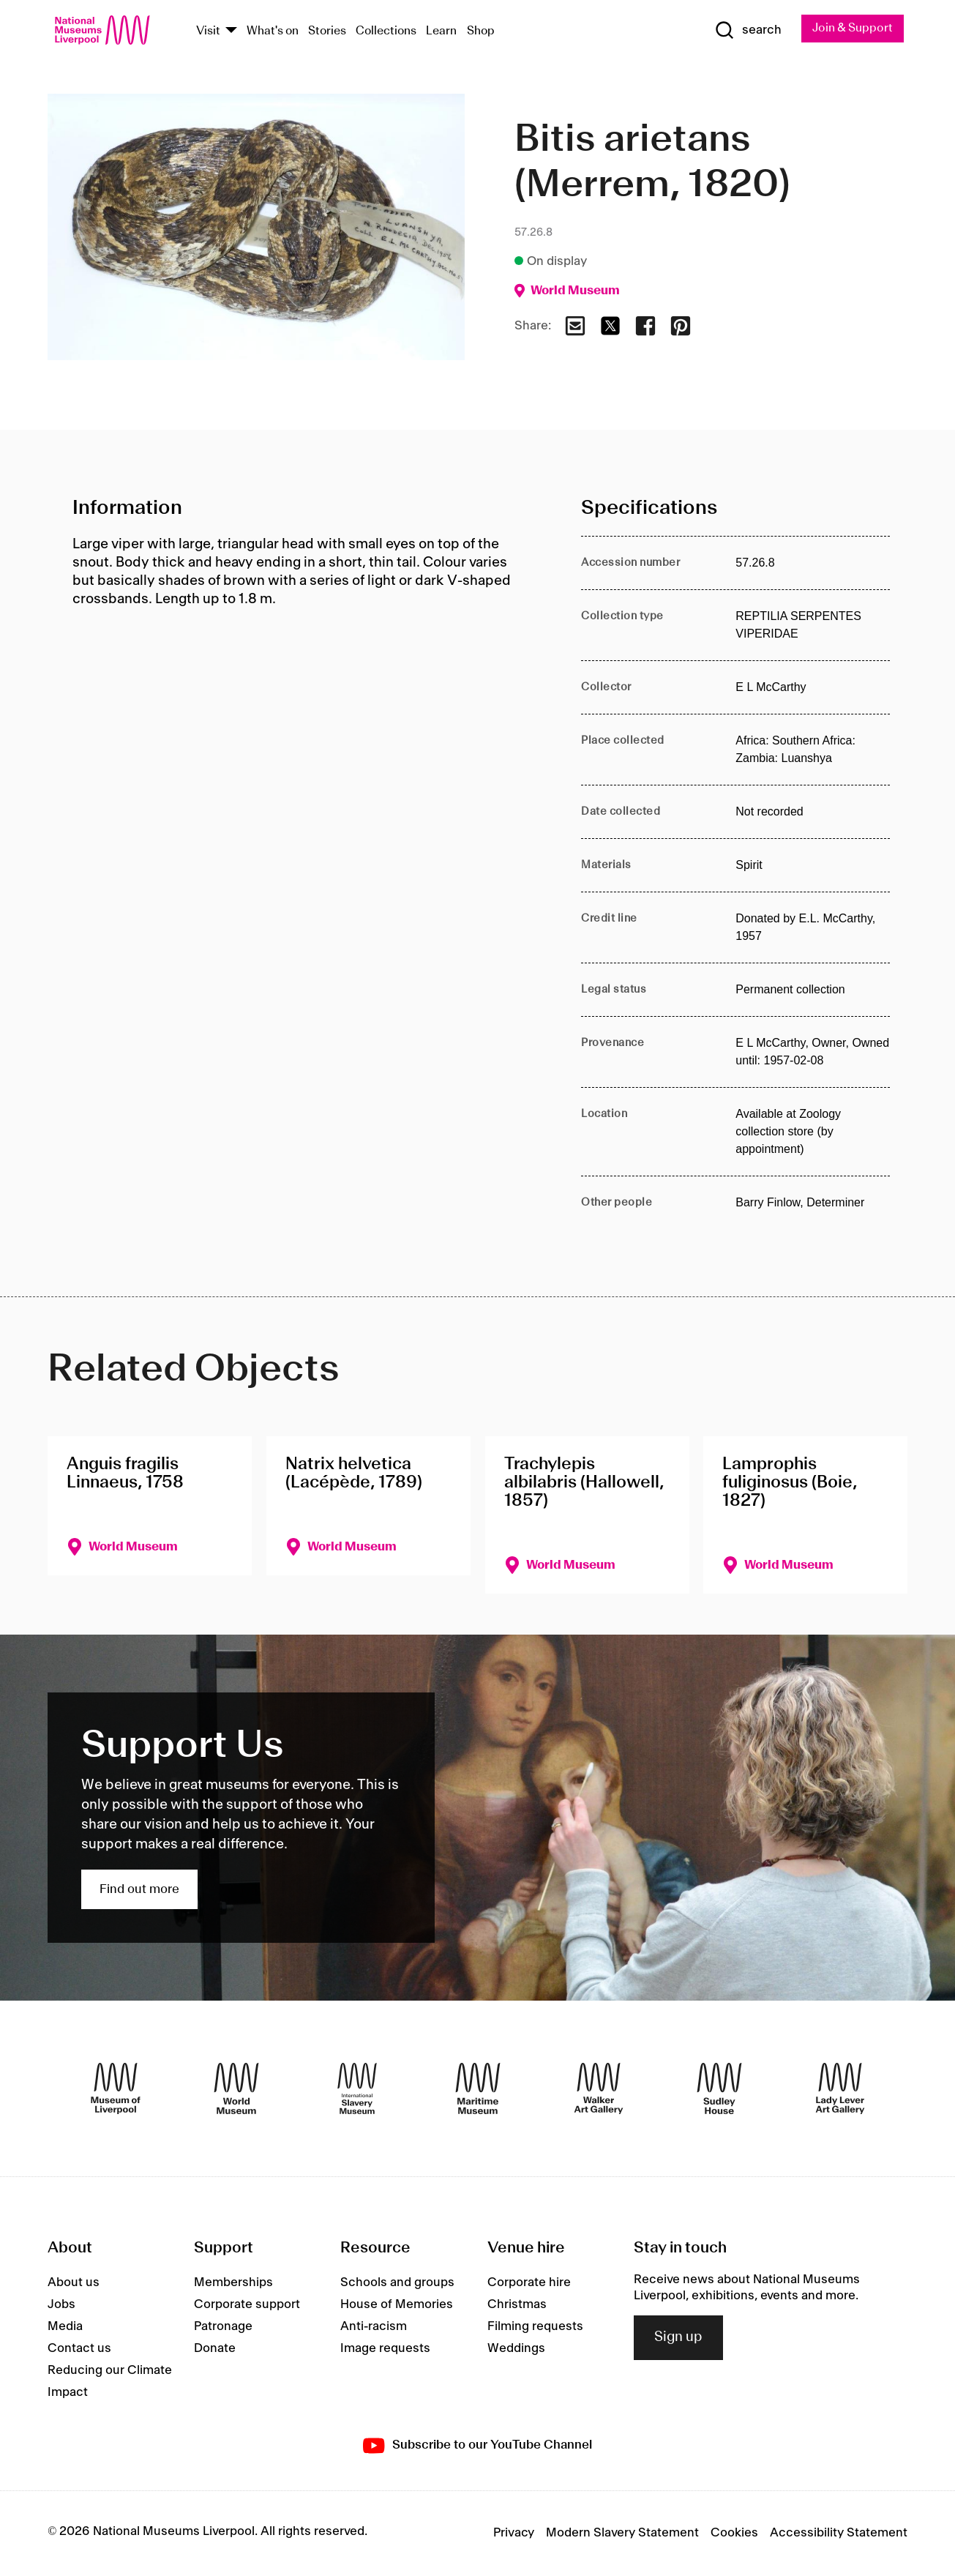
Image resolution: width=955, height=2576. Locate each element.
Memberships (233, 2284)
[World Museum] (236, 2090)
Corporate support (247, 2305)
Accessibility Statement (838, 2534)
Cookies (734, 2534)
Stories (327, 32)
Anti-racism (373, 2327)
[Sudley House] (719, 2090)
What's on (273, 32)
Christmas (517, 2305)
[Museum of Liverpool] (115, 2090)
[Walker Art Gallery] (598, 2090)
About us (74, 2284)
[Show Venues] (231, 32)
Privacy (513, 2534)
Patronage (223, 2327)
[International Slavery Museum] (357, 2090)
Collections (386, 32)
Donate (215, 2349)
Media (65, 2327)
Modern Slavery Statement (622, 2534)
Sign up (678, 2339)
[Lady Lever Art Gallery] (840, 2090)
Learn (441, 32)
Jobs (61, 2305)
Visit (208, 32)
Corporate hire (529, 2284)
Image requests (385, 2349)
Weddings (516, 2349)
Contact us (79, 2349)
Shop (481, 32)
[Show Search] (742, 30)
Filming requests (535, 2327)
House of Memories (396, 2305)
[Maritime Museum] (478, 2090)
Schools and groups (397, 2284)
